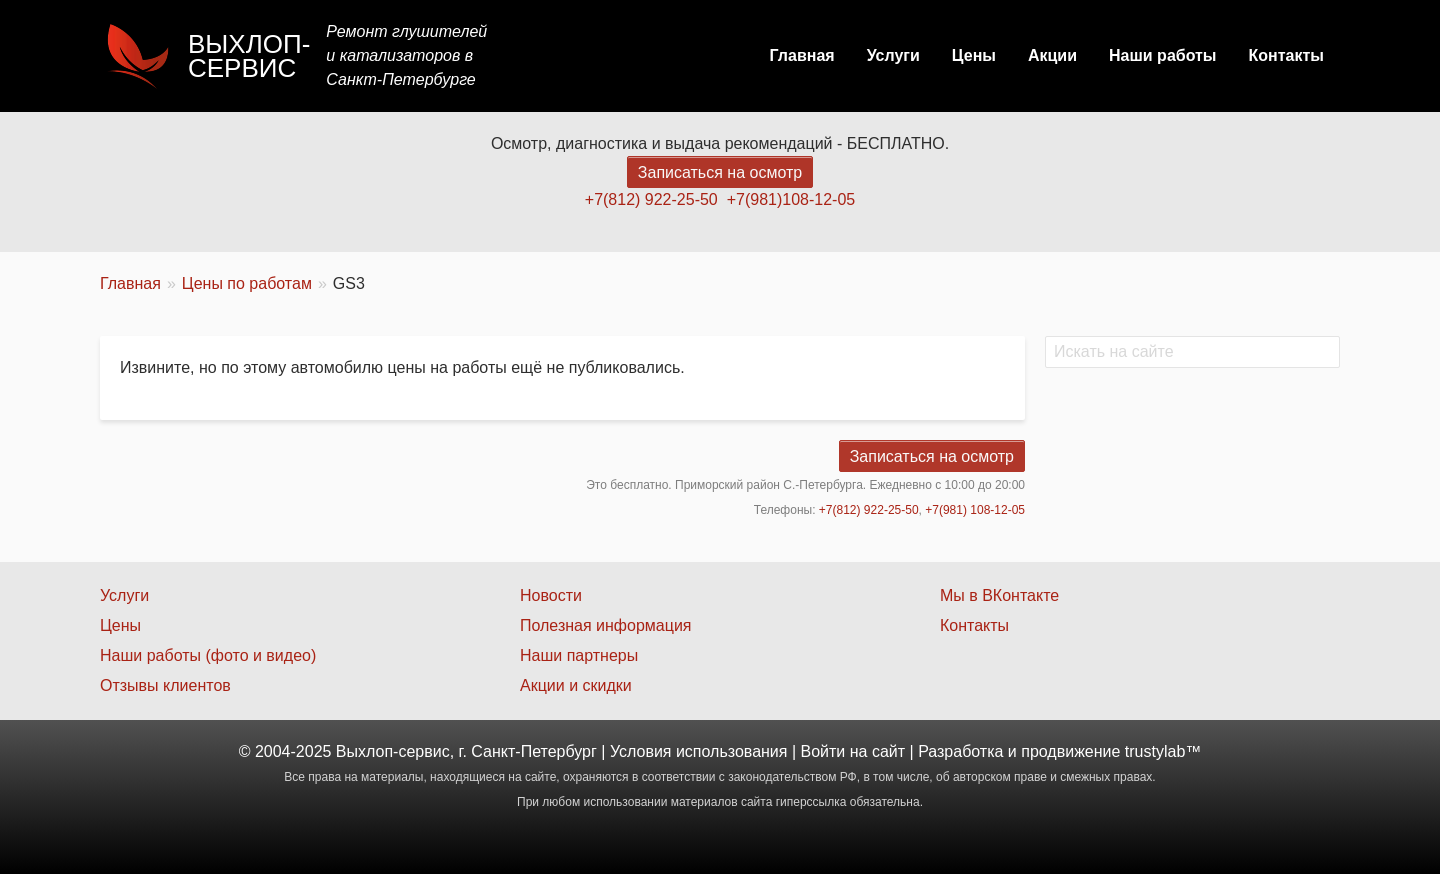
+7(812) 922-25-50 (651, 199)
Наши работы (1163, 55)
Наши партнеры (579, 655)
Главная (802, 55)
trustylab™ (1163, 751)
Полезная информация (606, 625)
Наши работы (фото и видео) (208, 655)
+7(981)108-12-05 (791, 199)
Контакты (1286, 55)
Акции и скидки (576, 685)
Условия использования (699, 751)
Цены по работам (247, 283)
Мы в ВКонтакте (999, 595)
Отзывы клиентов (165, 685)
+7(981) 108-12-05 (975, 510)
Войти (823, 751)
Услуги (893, 55)
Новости (551, 595)
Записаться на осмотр (720, 172)
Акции (1052, 55)
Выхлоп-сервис (249, 56)
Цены (974, 55)
